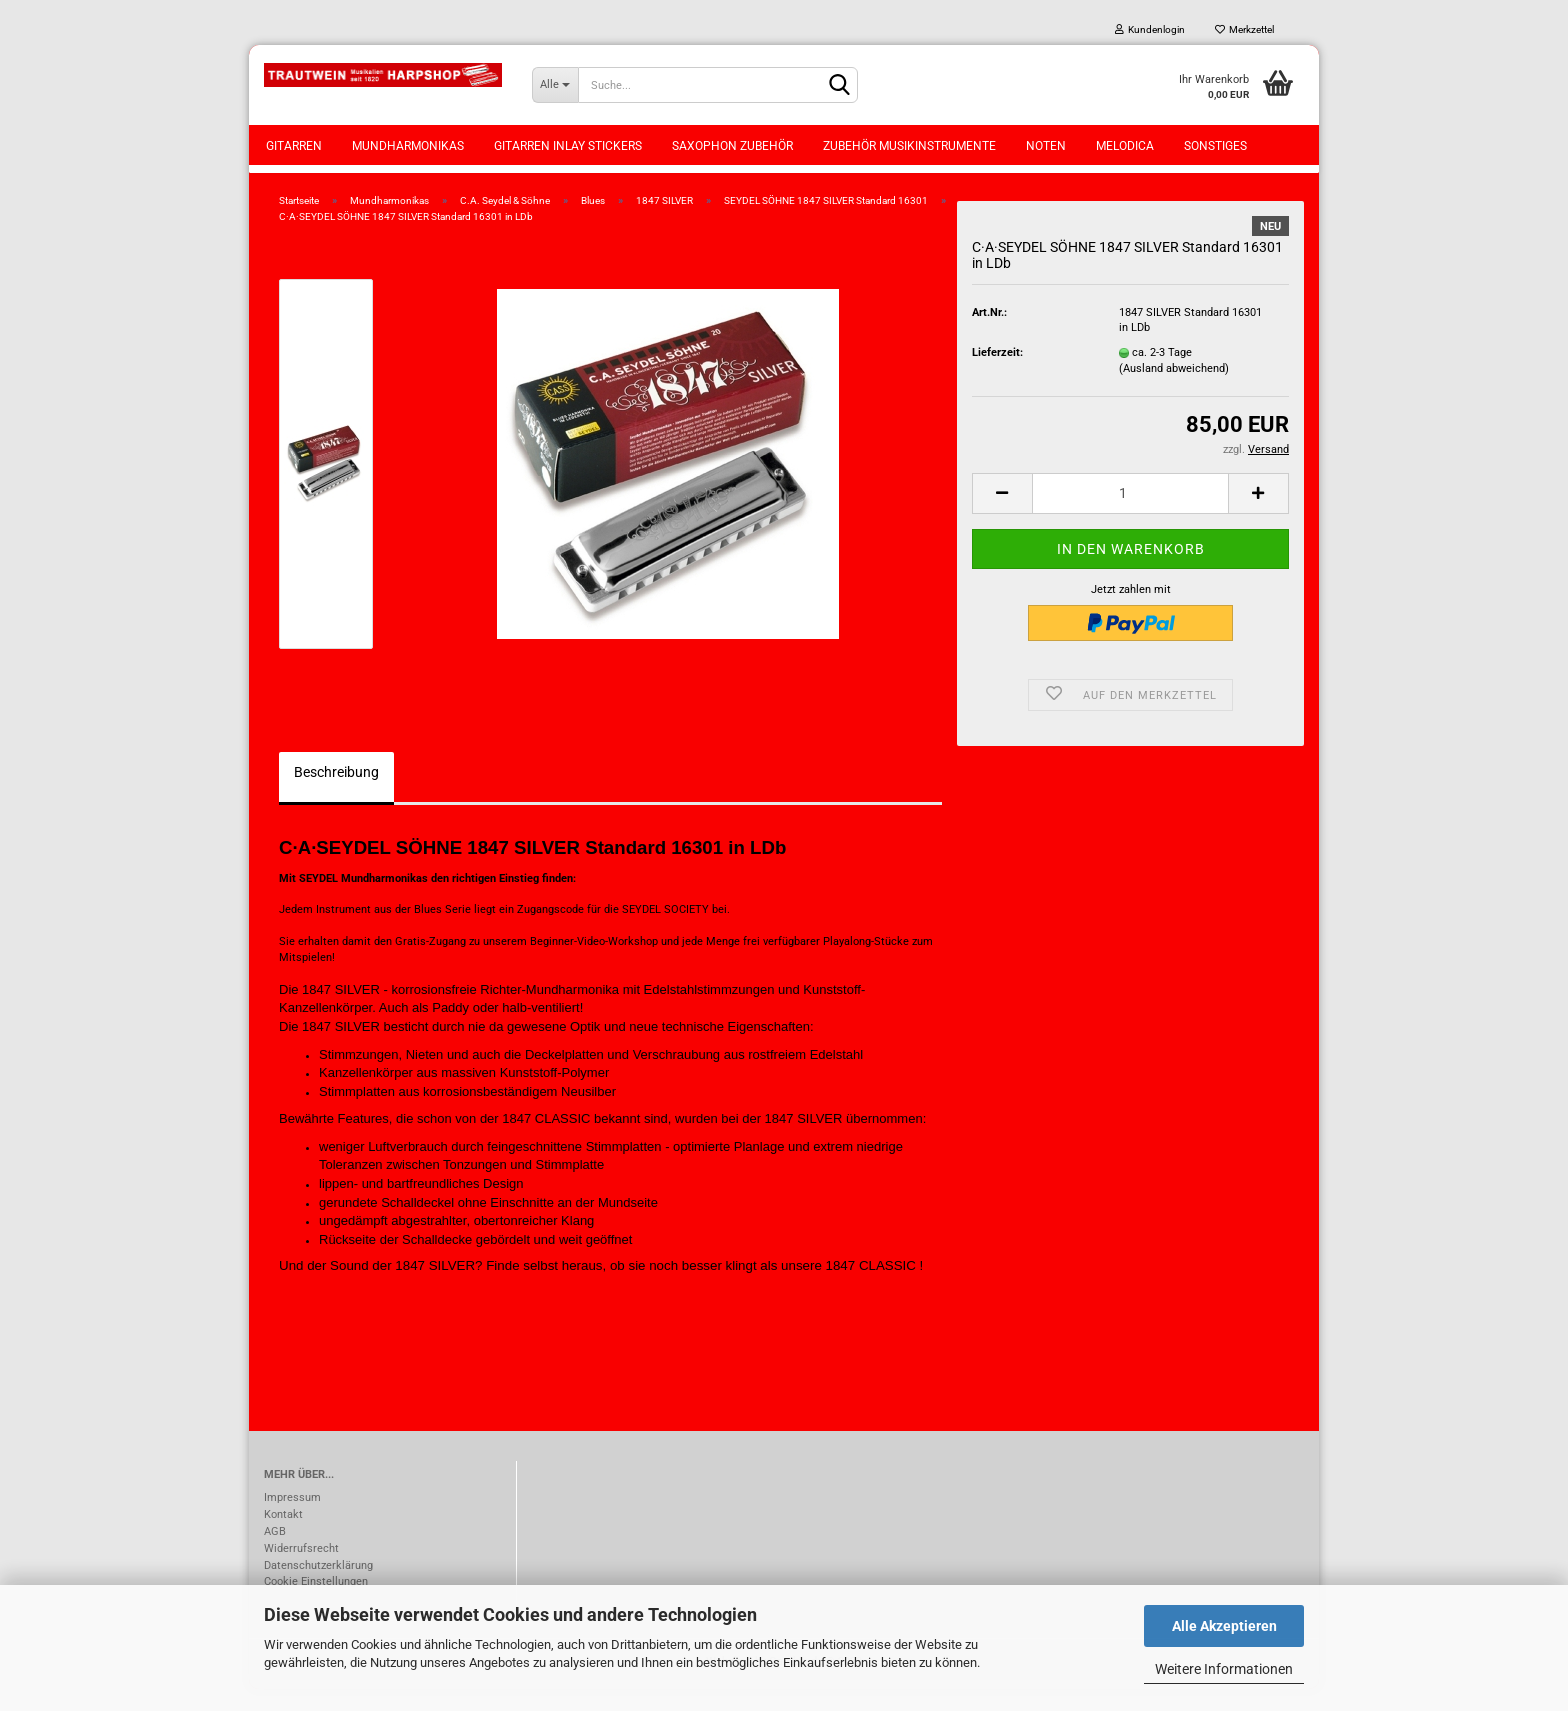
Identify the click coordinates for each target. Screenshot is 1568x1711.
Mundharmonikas (408, 146)
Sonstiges (1215, 146)
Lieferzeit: (997, 374)
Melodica (1125, 146)
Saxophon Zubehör (732, 146)
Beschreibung (336, 794)
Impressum (292, 1519)
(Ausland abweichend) (1174, 390)
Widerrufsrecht (301, 1570)
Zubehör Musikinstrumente (909, 146)
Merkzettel (1244, 29)
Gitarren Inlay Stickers (568, 146)
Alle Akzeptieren (1224, 1626)
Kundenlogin (1150, 29)
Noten (1046, 146)
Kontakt (283, 1536)
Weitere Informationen (1224, 1669)
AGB (275, 1553)
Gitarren (294, 146)
